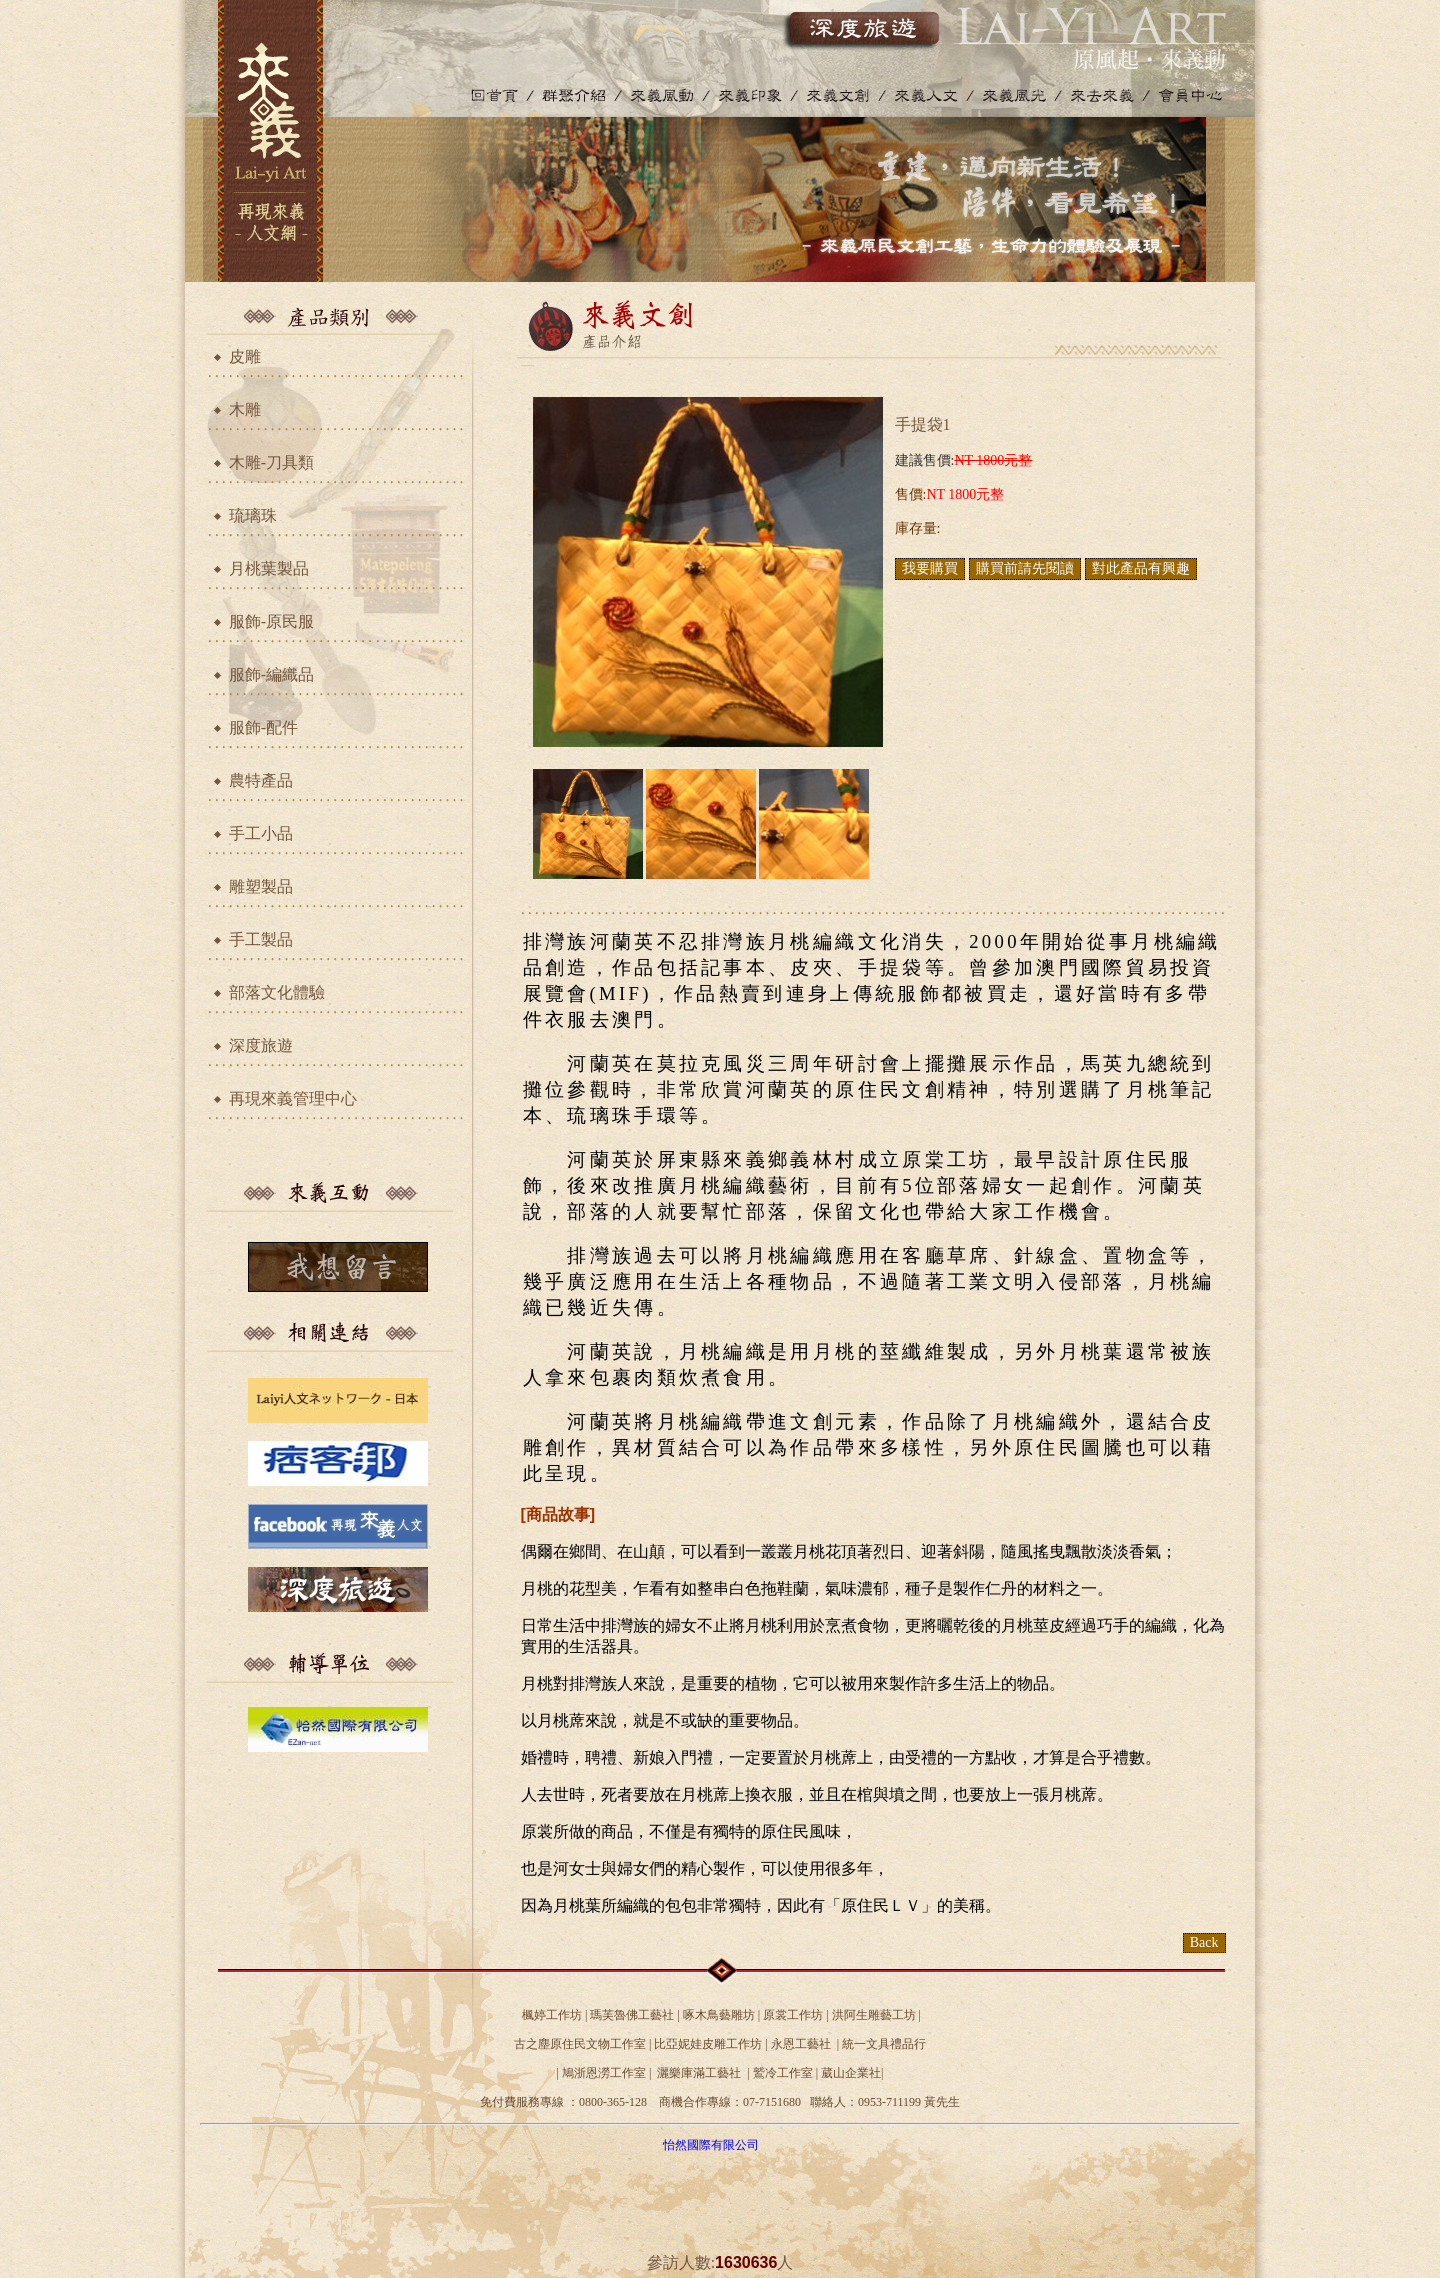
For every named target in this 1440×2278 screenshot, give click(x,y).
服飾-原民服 (271, 621)
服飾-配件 (263, 727)
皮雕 (245, 356)
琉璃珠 (253, 515)
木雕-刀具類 (271, 462)
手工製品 (261, 939)
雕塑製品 (261, 886)
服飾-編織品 (271, 674)
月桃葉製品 (269, 568)
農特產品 (261, 780)
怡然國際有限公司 (711, 2145)
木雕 (245, 409)
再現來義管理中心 (293, 1098)
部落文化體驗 (277, 992)
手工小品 (261, 833)
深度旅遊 (261, 1045)
